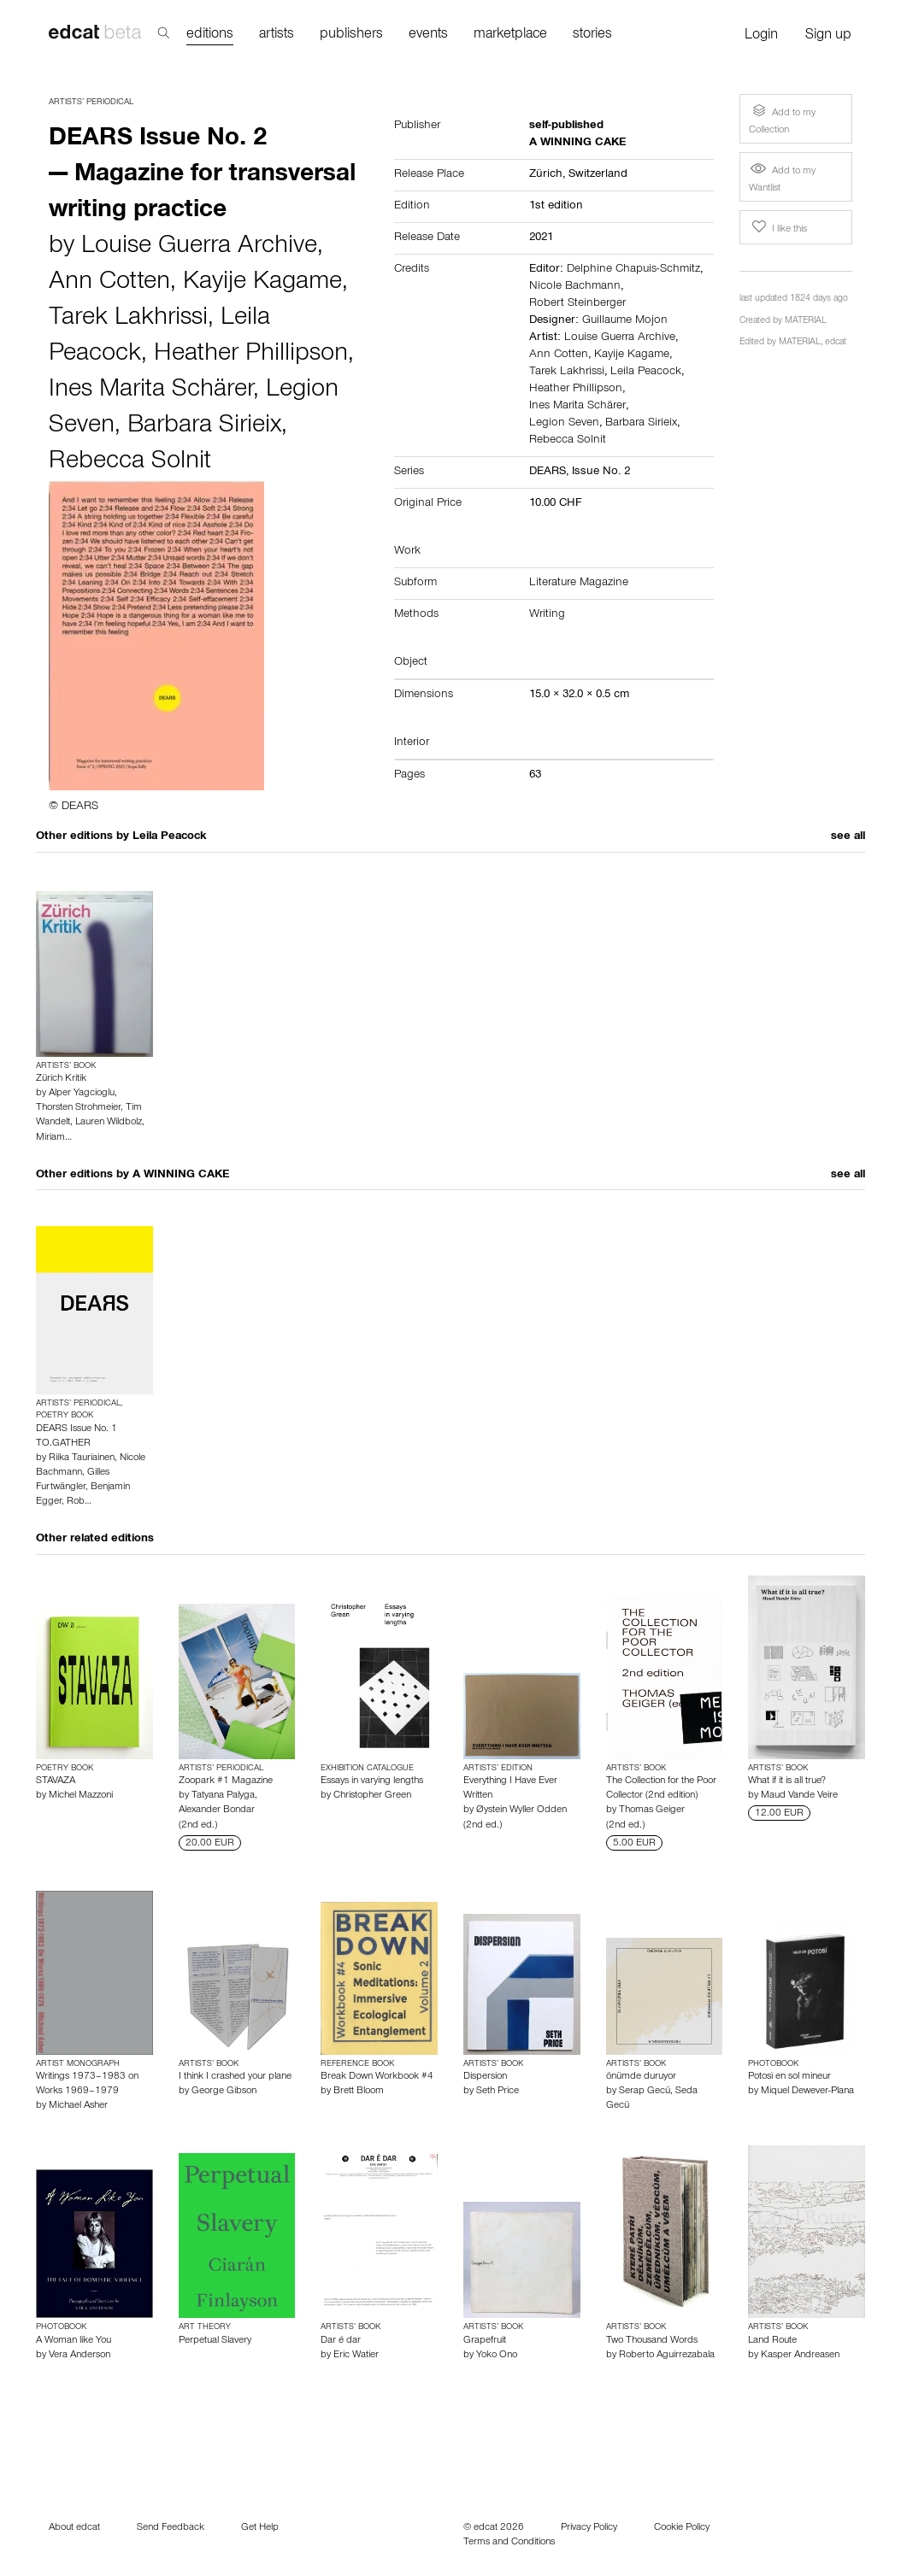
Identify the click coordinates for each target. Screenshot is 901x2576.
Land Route (772, 2341)
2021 (541, 238)
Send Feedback (170, 2528)
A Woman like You (73, 2341)
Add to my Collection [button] (782, 118)
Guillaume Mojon (625, 321)
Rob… (79, 1502)
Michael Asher (78, 2106)
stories (592, 35)
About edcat (74, 2528)
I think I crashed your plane (235, 2077)
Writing (547, 615)
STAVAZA (55, 1781)
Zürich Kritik (61, 1079)
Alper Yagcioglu (82, 1093)
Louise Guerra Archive (199, 248)
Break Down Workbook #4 (377, 2077)
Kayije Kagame (262, 283)
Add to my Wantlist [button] (782, 177)
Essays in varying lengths (372, 1781)
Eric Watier (356, 2355)
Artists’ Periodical (91, 102)
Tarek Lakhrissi (128, 319)
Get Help (260, 2528)
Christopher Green (372, 1796)
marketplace (510, 35)
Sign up (828, 36)
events (428, 35)
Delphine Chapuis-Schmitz (633, 270)
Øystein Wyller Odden (521, 1810)
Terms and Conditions (509, 2543)
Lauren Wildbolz (108, 1123)
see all (848, 837)
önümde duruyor (641, 2077)
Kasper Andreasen (800, 2355)
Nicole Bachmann (575, 287)
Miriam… (54, 1138)
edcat (835, 343)
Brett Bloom (358, 2091)
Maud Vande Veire (799, 1796)
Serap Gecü (644, 2091)
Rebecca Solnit (130, 463)
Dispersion (485, 2077)
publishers (351, 35)
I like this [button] (778, 227)
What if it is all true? (787, 1781)
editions (209, 35)
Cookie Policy (682, 2528)
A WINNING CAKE (181, 1176)
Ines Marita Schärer (151, 391)
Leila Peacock (645, 372)
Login (761, 36)
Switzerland (597, 175)
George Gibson (223, 2091)
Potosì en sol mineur (789, 2077)
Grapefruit (484, 2341)
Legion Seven (564, 424)
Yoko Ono (496, 2355)
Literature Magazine (578, 584)
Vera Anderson (79, 2355)
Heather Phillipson (251, 355)
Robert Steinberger (577, 304)
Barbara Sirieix (204, 427)
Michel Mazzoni (81, 1796)
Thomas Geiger (652, 1810)
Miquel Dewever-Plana (807, 2091)
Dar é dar (341, 2341)
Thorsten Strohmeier (78, 1108)
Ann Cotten (109, 283)
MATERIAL (806, 321)
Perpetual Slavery (215, 2341)
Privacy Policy (589, 2528)
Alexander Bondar (217, 1810)
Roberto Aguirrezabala (667, 2355)
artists (276, 35)
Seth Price (497, 2091)
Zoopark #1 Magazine (226, 1781)
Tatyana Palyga (223, 1796)
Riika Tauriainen (82, 1458)
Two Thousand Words (652, 2341)
